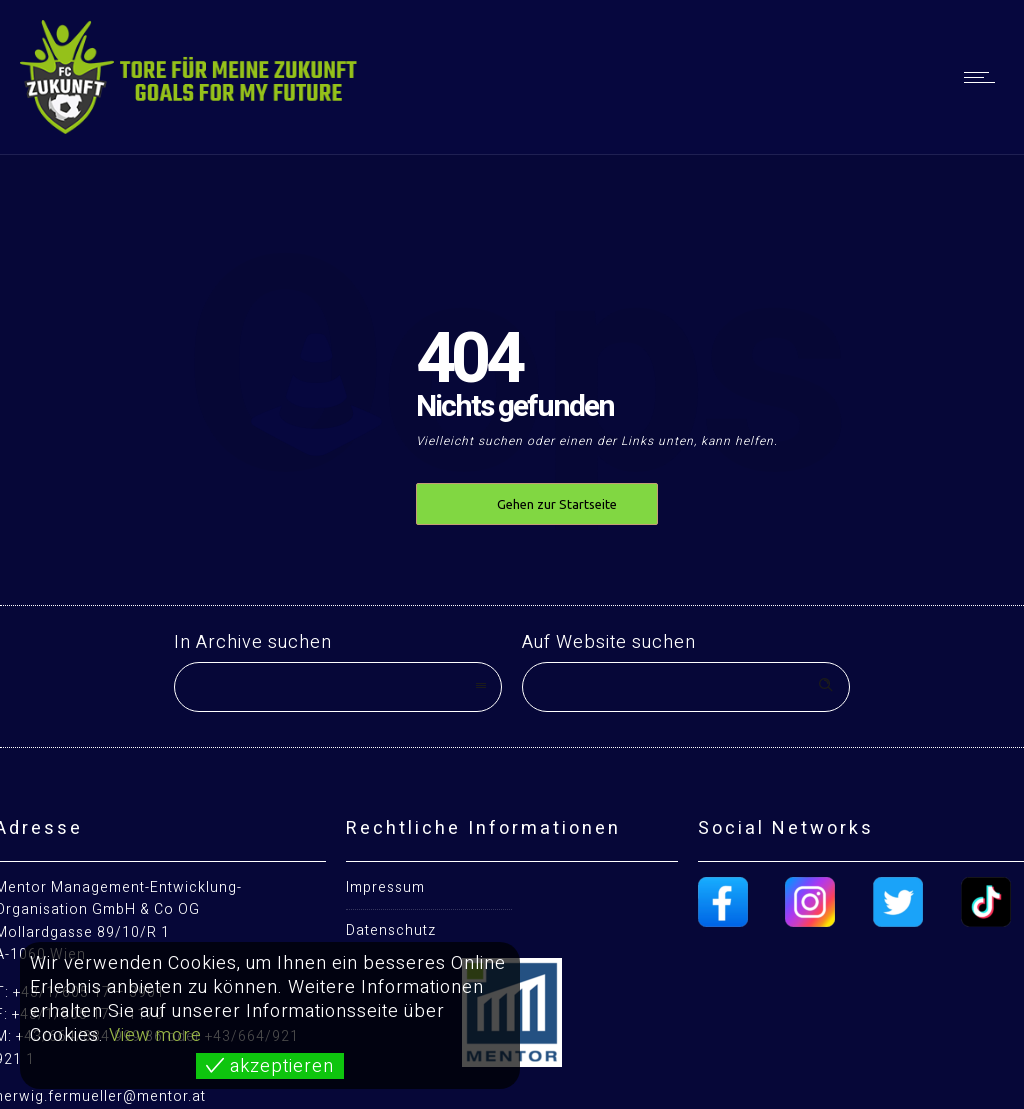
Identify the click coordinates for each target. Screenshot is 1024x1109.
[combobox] (338, 687)
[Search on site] (686, 687)
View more (155, 1035)
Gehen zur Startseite (557, 504)
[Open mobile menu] (984, 77)
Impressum (385, 887)
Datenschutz (391, 930)
